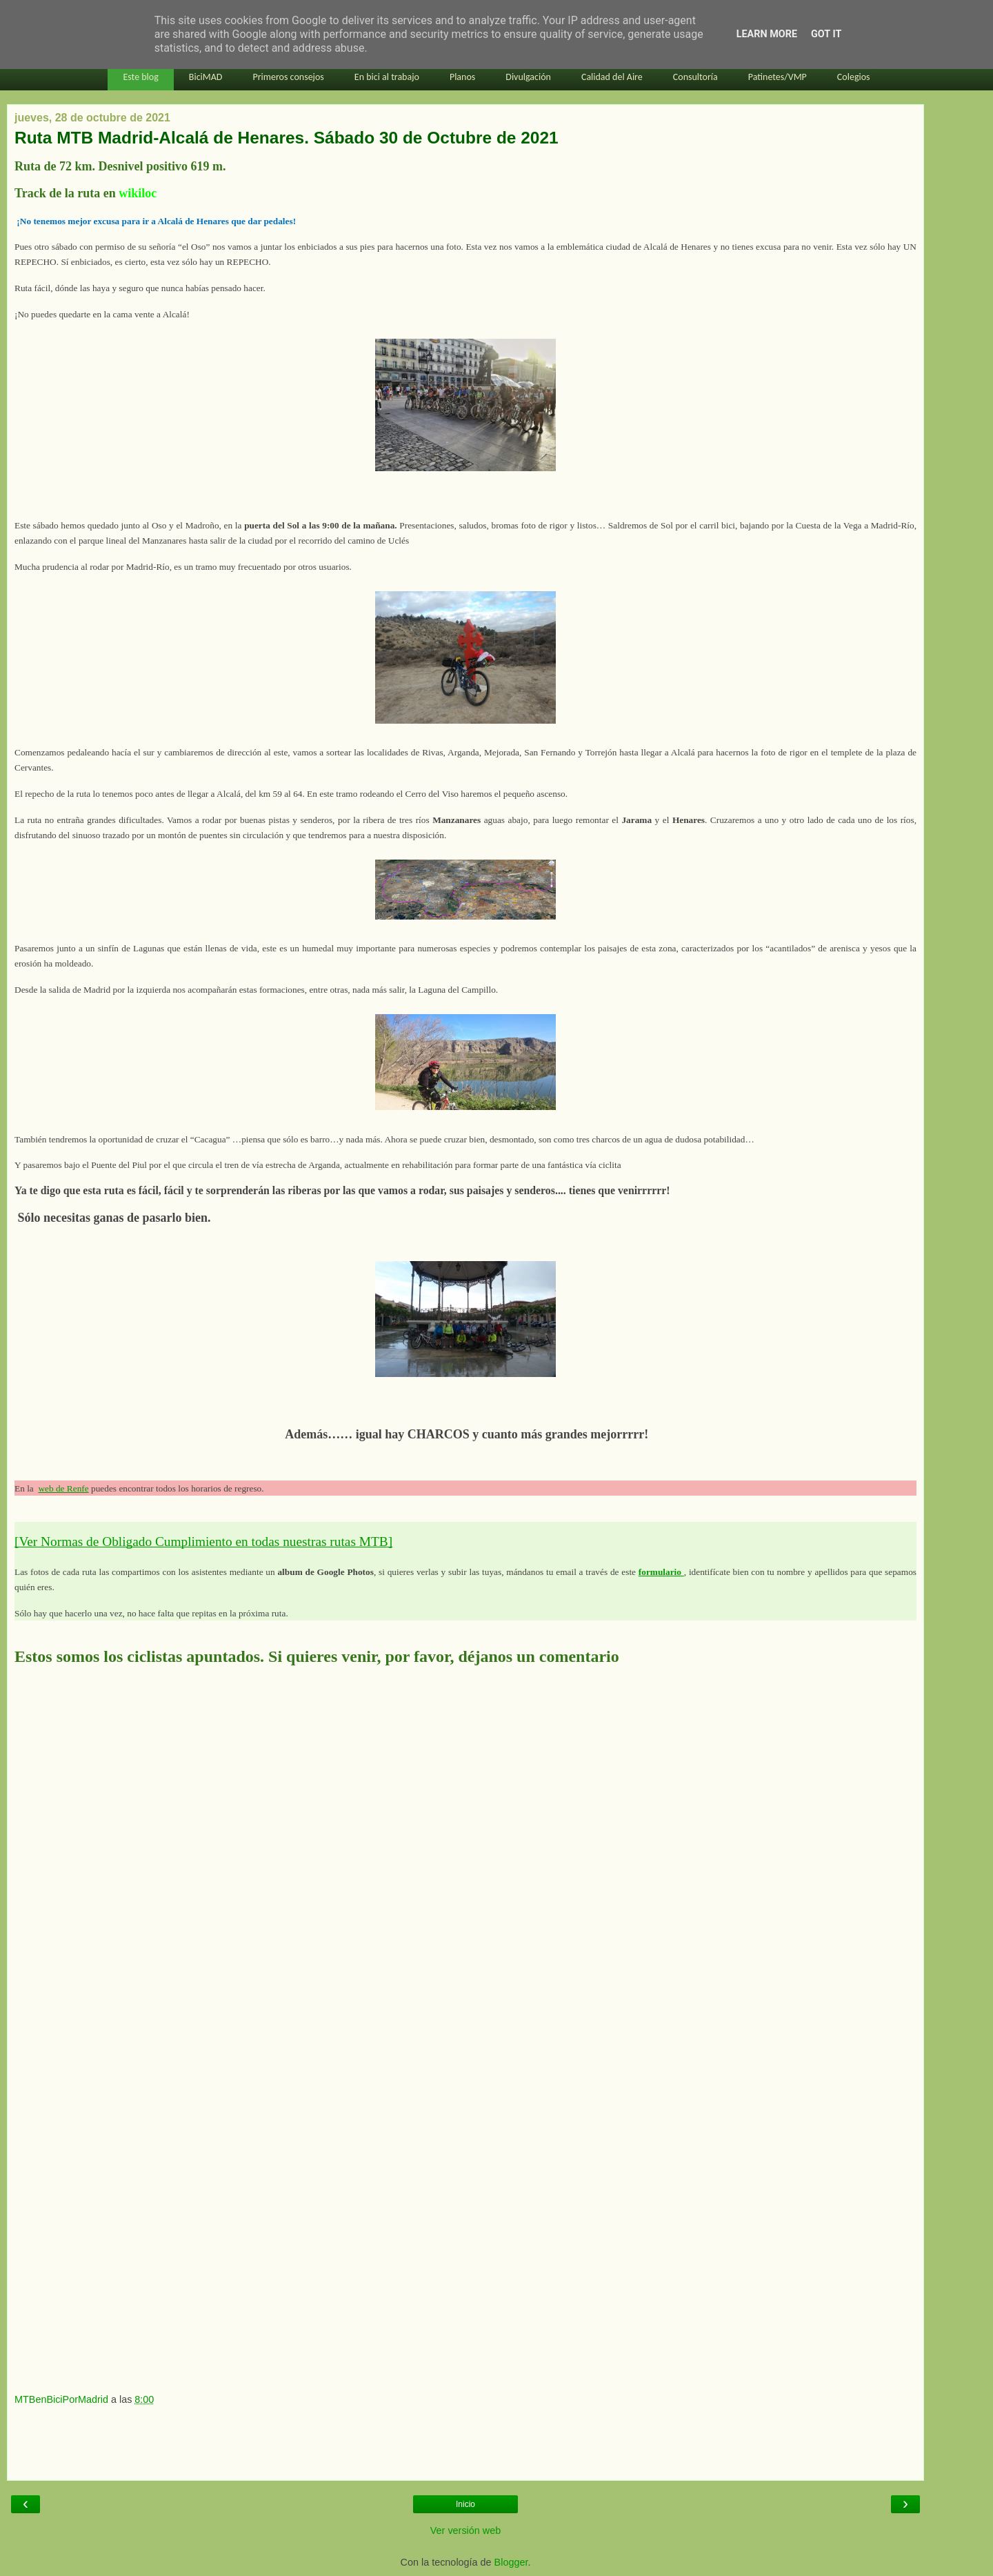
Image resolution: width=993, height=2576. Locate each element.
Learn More (766, 34)
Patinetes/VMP (777, 77)
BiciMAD (206, 77)
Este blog (140, 77)
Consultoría (695, 77)
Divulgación (528, 77)
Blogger (511, 2562)
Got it (826, 34)
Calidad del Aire (612, 77)
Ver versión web (465, 2530)
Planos (462, 77)
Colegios (853, 77)
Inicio (465, 2504)
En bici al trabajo (386, 77)
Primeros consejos (287, 77)
